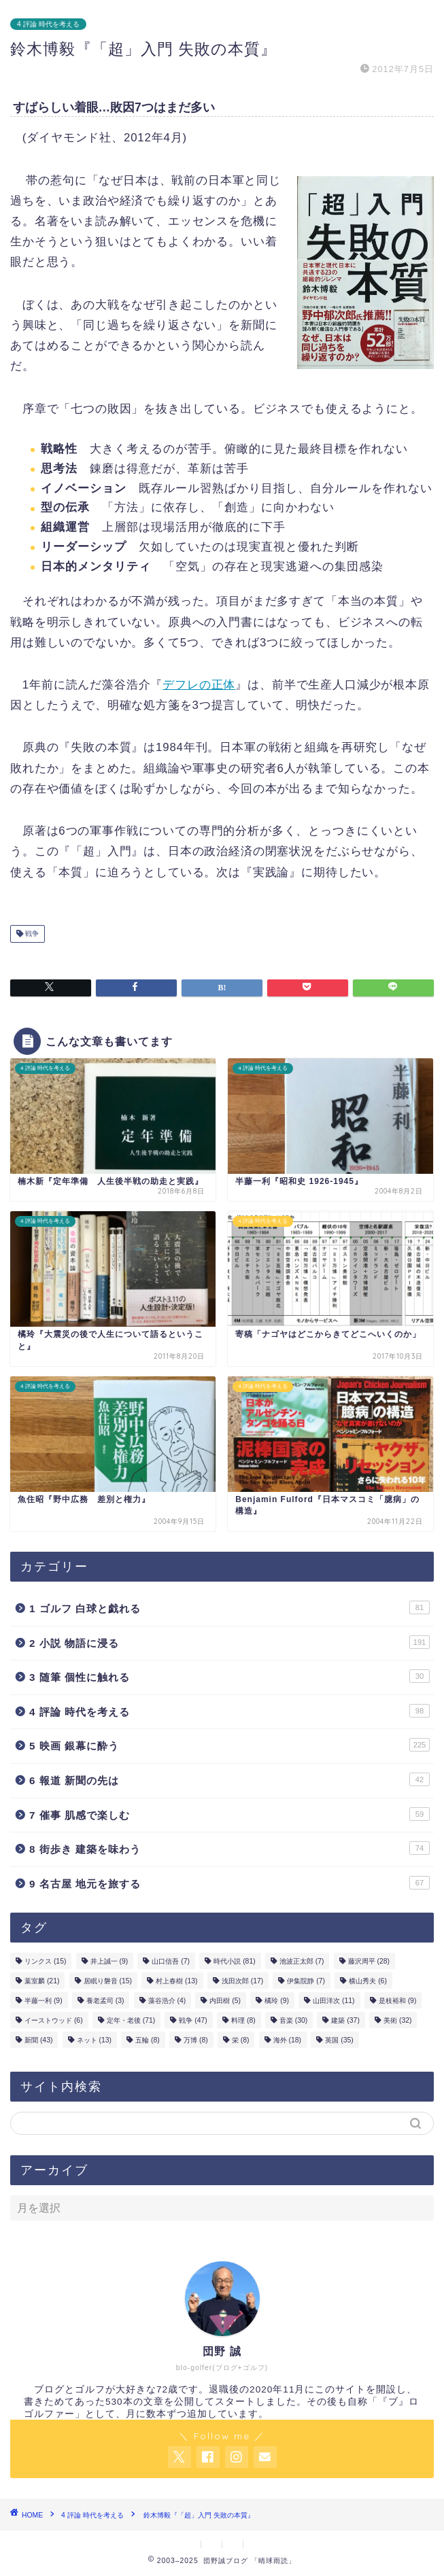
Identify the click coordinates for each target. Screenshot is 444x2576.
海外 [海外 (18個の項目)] (287, 2040)
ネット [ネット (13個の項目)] (94, 2040)
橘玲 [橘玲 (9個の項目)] (276, 2000)
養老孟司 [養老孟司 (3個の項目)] (105, 2000)
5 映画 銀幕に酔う (229, 1745)
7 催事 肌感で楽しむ (229, 1814)
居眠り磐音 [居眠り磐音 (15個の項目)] (108, 1981)
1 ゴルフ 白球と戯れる (229, 1607)
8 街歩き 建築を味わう (229, 1848)
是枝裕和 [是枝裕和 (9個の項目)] (398, 2000)
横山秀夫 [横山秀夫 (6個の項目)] (368, 1981)
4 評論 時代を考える (48, 24)
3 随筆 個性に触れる (229, 1676)
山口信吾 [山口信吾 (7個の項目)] (171, 1961)
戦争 (31, 933)
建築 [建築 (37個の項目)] (345, 2020)
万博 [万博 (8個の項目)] (196, 2040)
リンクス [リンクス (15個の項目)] (45, 1961)
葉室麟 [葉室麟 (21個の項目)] (41, 1981)
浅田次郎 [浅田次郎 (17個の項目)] (242, 1981)
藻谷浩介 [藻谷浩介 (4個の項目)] (167, 2000)
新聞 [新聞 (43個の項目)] (38, 2040)
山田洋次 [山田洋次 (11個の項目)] (333, 2000)
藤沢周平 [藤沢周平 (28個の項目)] (369, 1961)
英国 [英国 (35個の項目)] (339, 2040)
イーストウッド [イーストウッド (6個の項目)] (53, 2020)
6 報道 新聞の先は (229, 1779)
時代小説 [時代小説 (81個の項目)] (234, 1961)
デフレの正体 (199, 684)
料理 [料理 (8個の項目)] (243, 2020)
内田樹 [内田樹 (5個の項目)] (225, 2000)
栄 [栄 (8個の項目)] (241, 2040)
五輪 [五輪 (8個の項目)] (147, 2040)
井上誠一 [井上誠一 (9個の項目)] (109, 1961)
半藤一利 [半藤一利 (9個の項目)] (43, 2000)
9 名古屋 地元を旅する (229, 1883)
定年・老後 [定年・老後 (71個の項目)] (131, 2020)
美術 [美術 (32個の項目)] (397, 2020)
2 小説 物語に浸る (229, 1642)
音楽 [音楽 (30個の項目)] (293, 2020)
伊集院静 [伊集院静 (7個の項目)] (306, 1981)
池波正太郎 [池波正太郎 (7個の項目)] (301, 1961)
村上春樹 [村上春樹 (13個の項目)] (176, 1981)
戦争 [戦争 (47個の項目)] (193, 2020)
